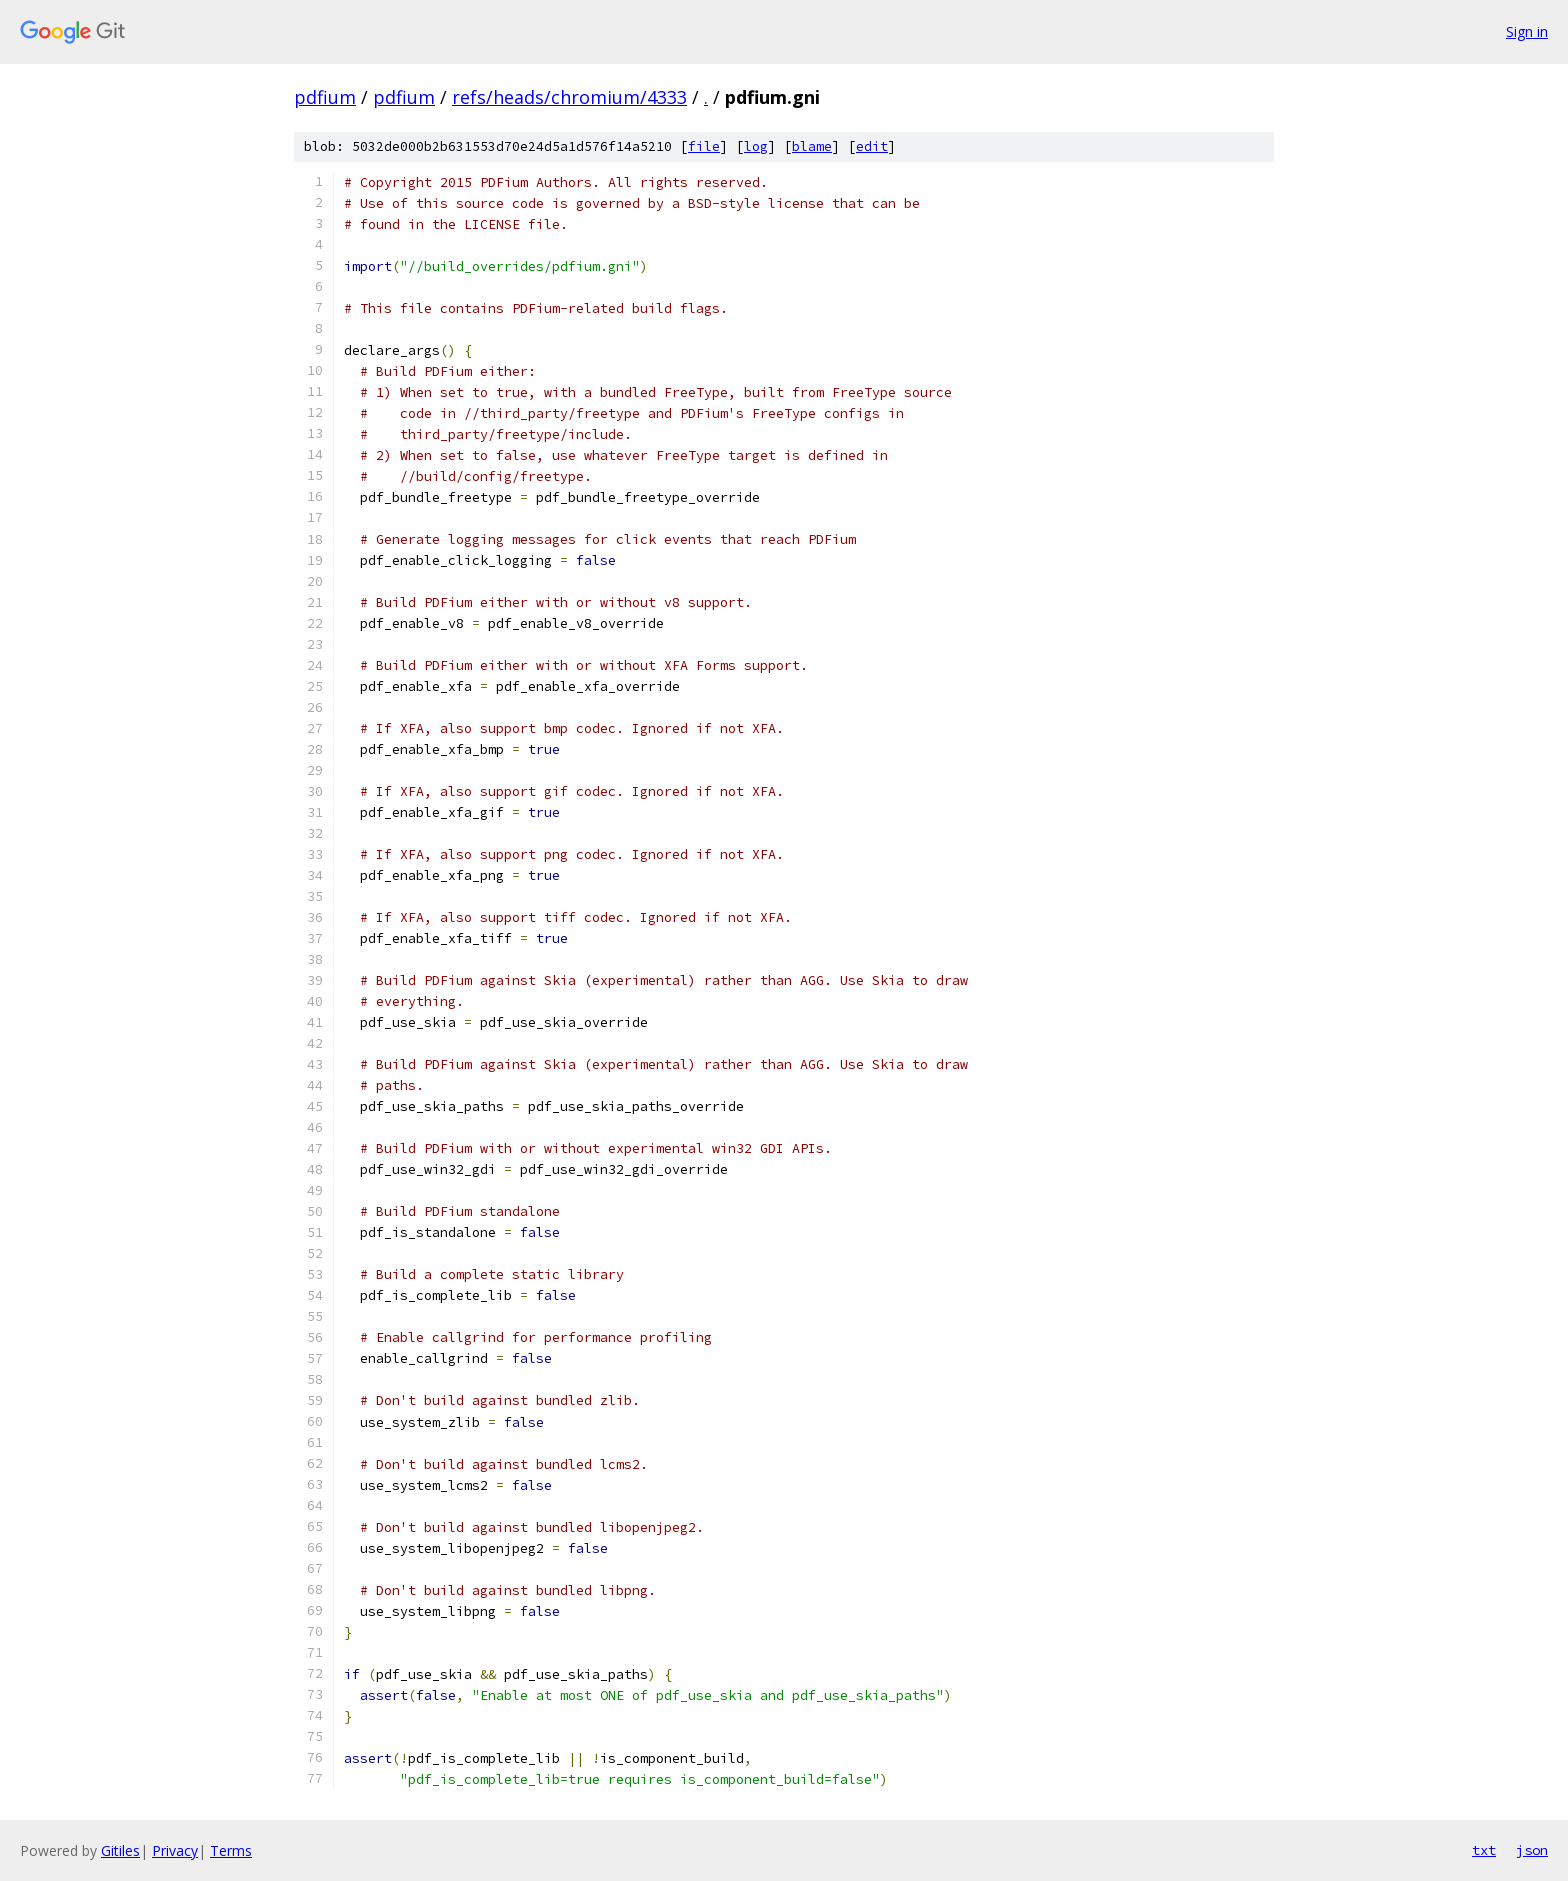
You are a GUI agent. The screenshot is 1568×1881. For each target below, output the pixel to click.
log (756, 146)
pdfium (325, 97)
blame (812, 146)
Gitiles (120, 1850)
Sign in (1527, 31)
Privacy (175, 1850)
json (1532, 1850)
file (704, 146)
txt (1484, 1850)
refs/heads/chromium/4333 (569, 97)
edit (872, 146)
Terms (231, 1850)
